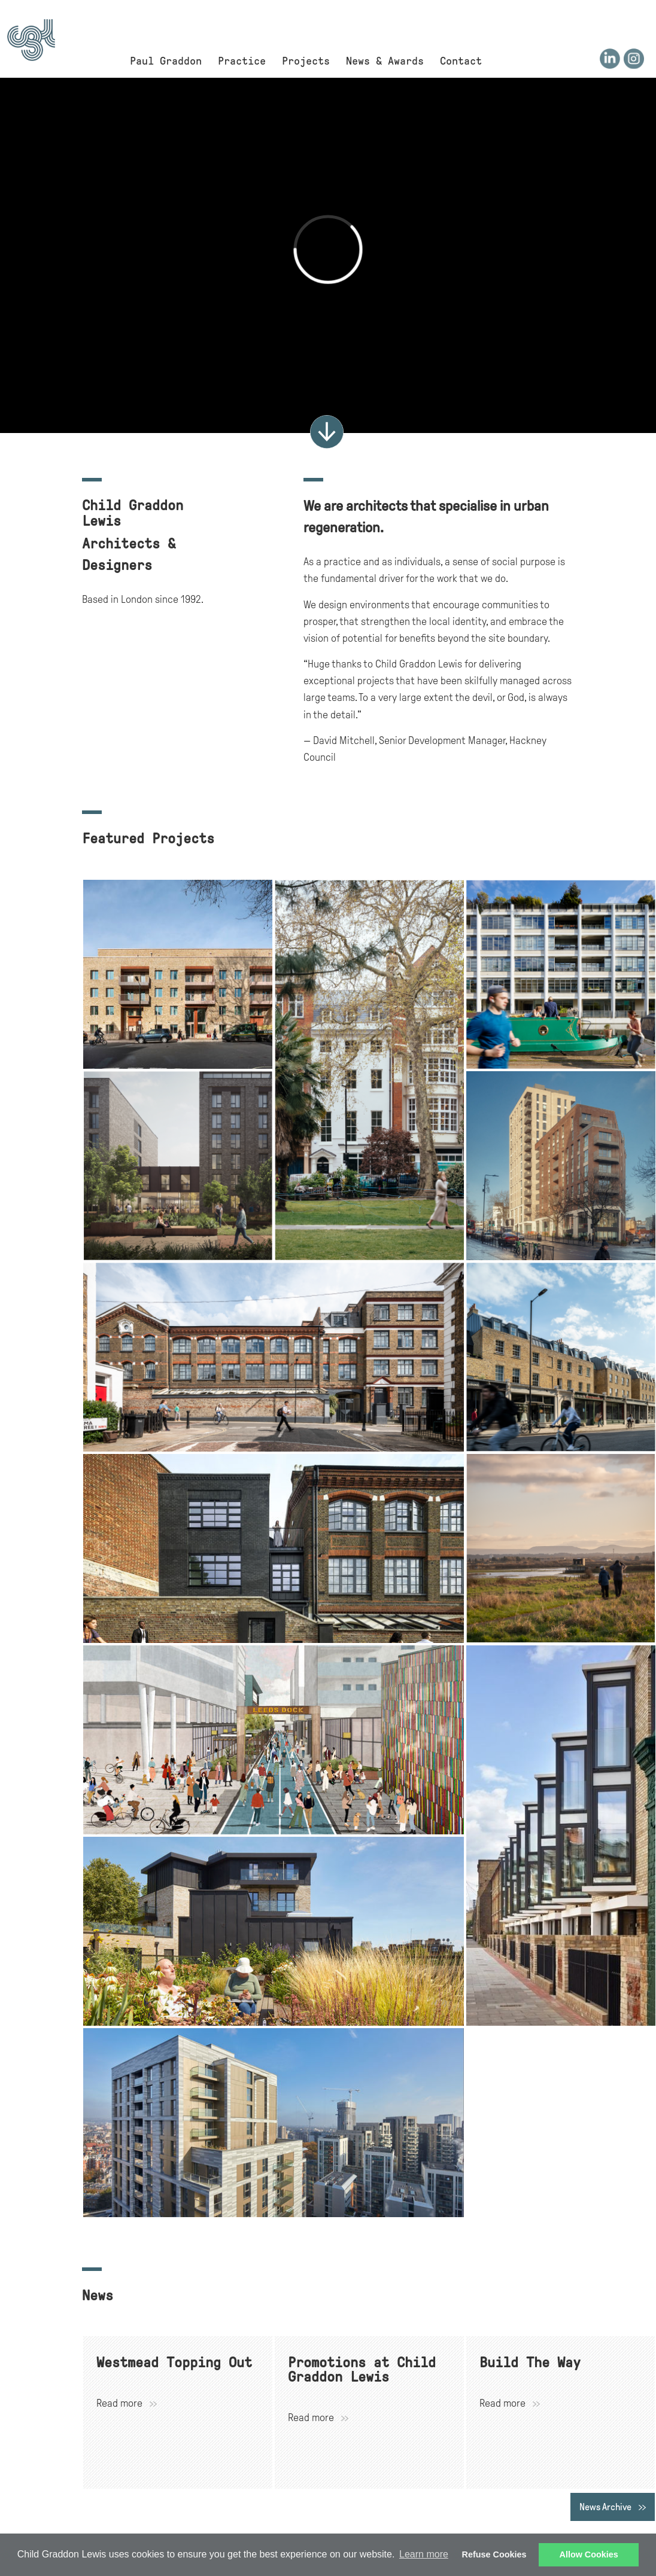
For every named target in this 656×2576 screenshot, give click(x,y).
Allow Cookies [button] (589, 2554)
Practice (242, 61)
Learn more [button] (423, 2554)
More (327, 432)
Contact (461, 61)
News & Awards (385, 61)
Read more (119, 2403)
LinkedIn (610, 58)
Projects (306, 61)
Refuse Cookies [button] (494, 2554)
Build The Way (530, 2362)
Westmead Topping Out (174, 2362)
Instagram (634, 58)
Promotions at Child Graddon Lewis (362, 2370)
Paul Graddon (166, 61)
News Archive (605, 2507)
